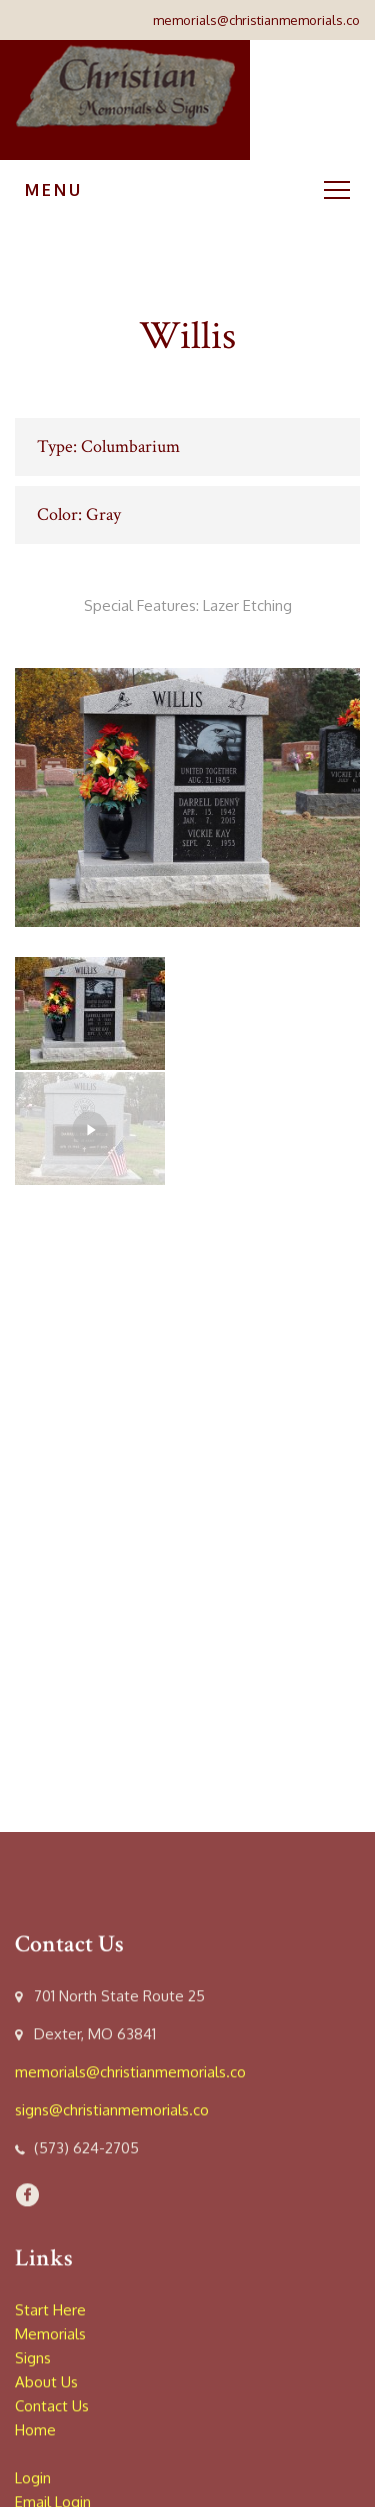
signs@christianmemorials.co (112, 2473)
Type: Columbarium (108, 446)
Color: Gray (79, 514)
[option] (187, 797)
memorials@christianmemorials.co (256, 20)
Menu (187, 190)
